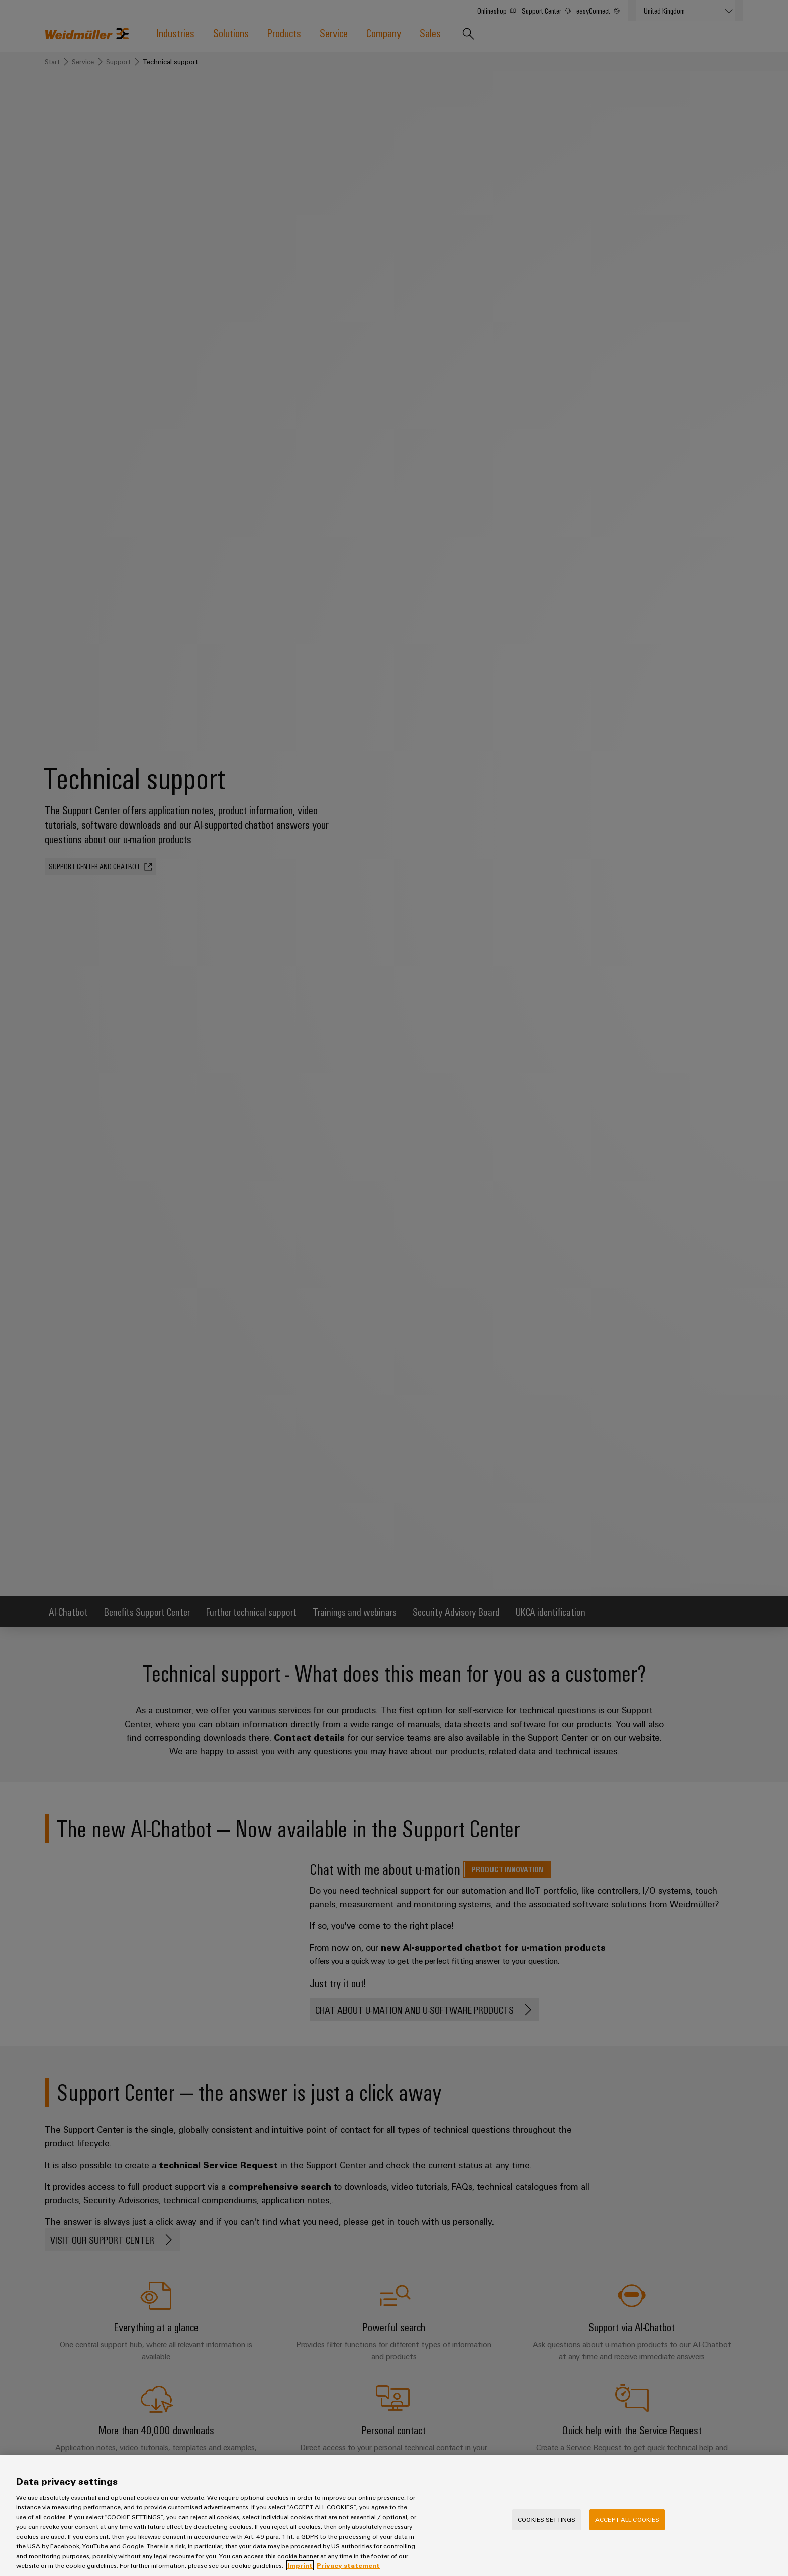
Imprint (300, 2571)
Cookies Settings (546, 2525)
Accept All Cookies (627, 2525)
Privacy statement (348, 2571)
